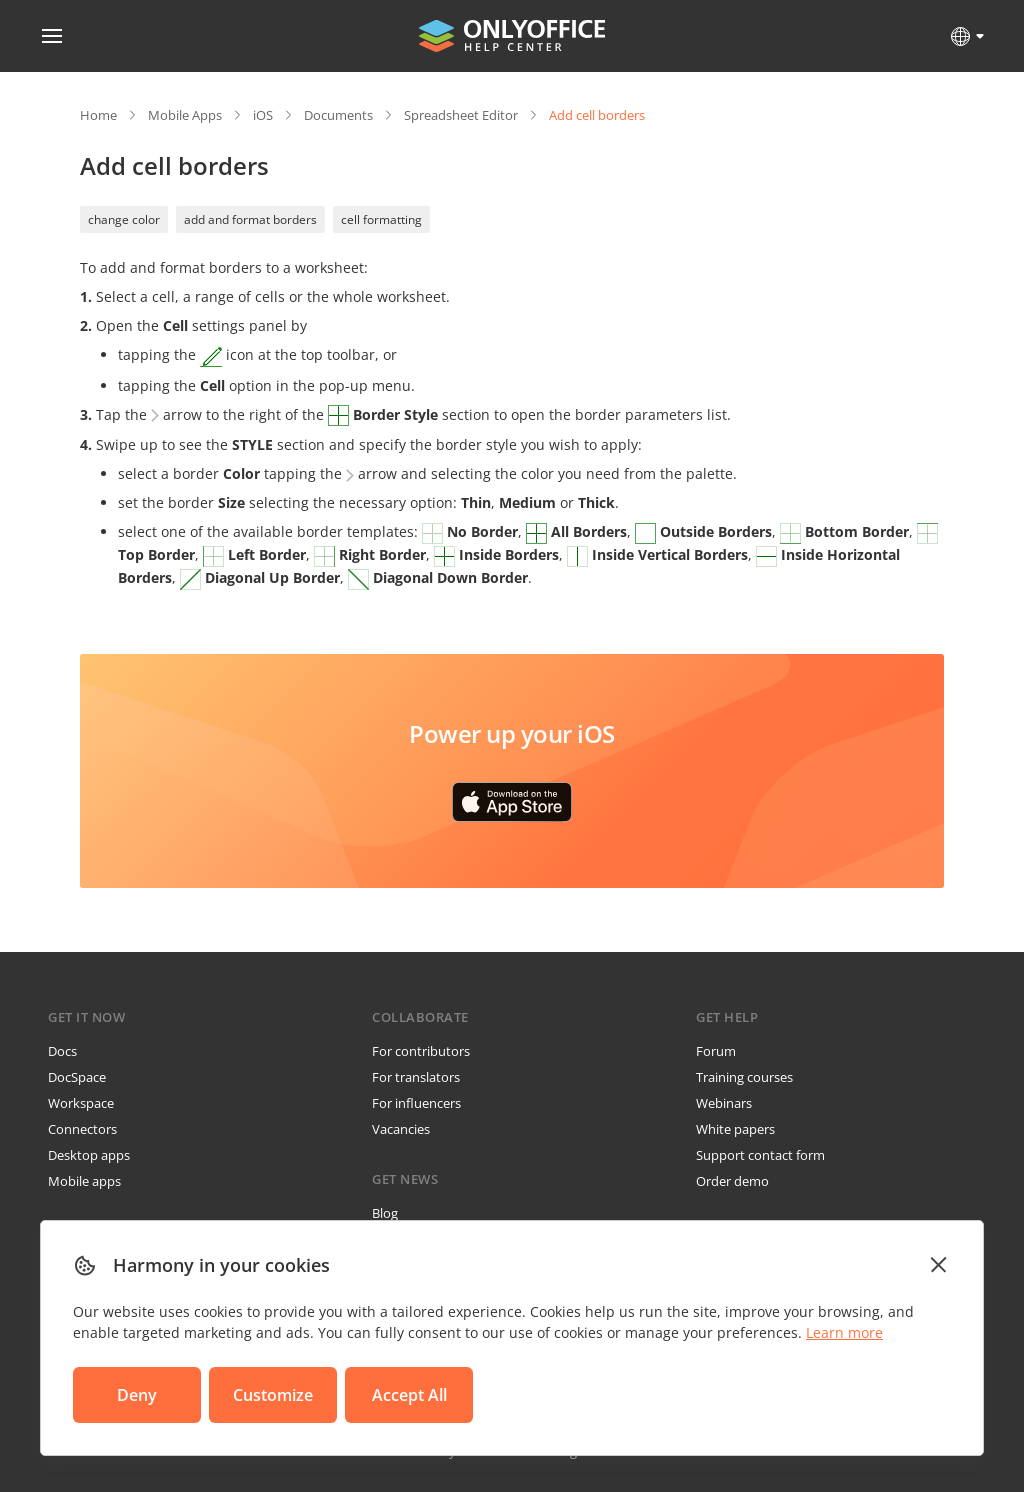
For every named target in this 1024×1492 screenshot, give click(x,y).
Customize (273, 1395)
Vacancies (401, 1129)
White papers (735, 1129)
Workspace (81, 1103)
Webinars (724, 1103)
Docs (62, 1051)
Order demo (732, 1181)
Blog (385, 1213)
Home (98, 115)
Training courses (744, 1077)
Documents (338, 115)
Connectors (82, 1129)
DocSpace (77, 1077)
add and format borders (250, 219)
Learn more (844, 1332)
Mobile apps (84, 1181)
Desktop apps (89, 1155)
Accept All (409, 1395)
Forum (716, 1051)
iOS (263, 115)
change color (124, 219)
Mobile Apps (185, 115)
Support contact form (760, 1155)
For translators (416, 1077)
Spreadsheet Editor (461, 115)
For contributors (421, 1051)
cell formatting (381, 219)
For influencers (416, 1103)
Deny (137, 1395)
